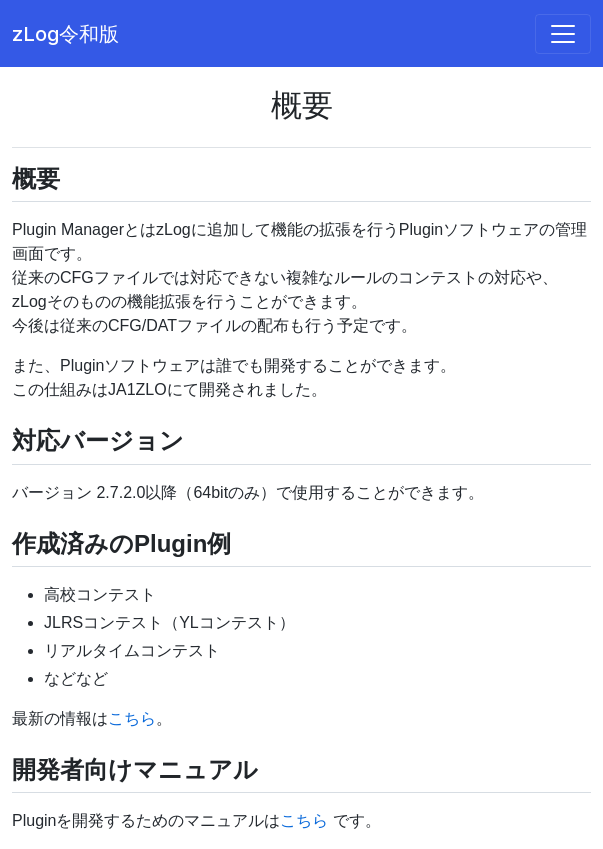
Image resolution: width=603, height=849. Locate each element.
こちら (132, 718)
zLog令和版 (65, 34)
